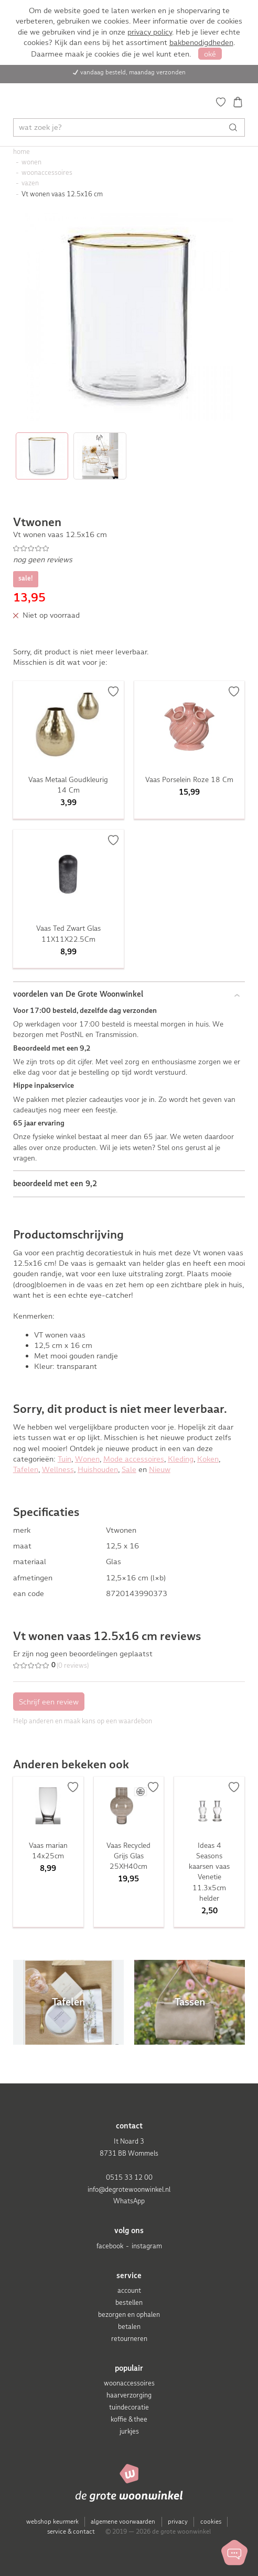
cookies (210, 2521)
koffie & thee (129, 2419)
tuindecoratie (129, 2407)
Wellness (58, 1469)
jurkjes (129, 2431)
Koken (208, 1459)
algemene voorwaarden (123, 2521)
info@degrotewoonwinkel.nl (129, 2189)
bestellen (129, 2302)
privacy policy (149, 32)
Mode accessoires (133, 1459)
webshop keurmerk (52, 2521)
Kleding (181, 1459)
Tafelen (25, 1469)
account (129, 2290)
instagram (147, 2246)
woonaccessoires (129, 2383)
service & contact (71, 2531)
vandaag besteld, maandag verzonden (133, 72)
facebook (109, 2246)
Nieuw (159, 1469)
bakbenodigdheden (201, 42)
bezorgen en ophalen (129, 2314)
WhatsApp (129, 2201)
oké (210, 54)
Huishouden (98, 1469)
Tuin (64, 1459)
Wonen (87, 1459)
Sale (129, 1469)
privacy (178, 2521)
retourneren (129, 2339)
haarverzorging (129, 2395)
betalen (129, 2326)
